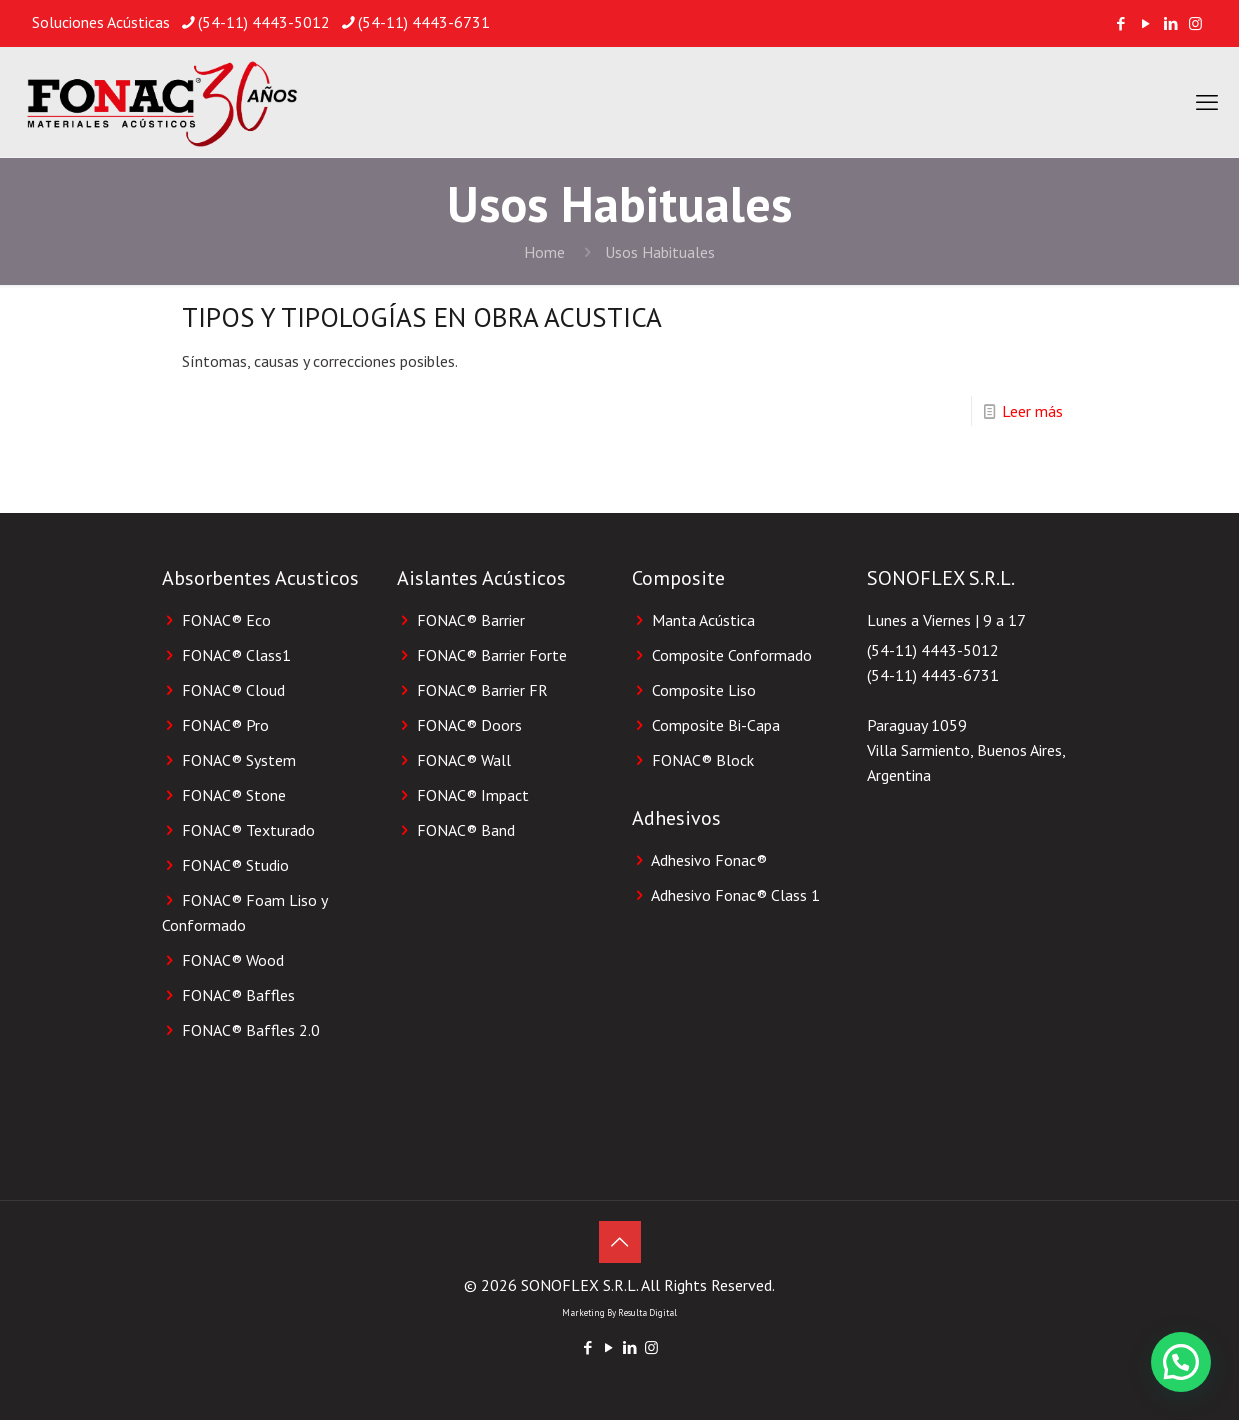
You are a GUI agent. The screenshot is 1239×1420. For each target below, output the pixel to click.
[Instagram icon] (1195, 23)
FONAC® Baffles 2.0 (251, 1030)
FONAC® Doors (469, 725)
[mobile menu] (1207, 102)
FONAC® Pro (225, 725)
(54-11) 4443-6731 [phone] (424, 22)
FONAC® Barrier (471, 620)
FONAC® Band (466, 830)
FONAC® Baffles (238, 995)
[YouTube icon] (1145, 23)
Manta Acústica (703, 620)
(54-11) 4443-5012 (933, 650)
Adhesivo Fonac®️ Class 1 (735, 895)
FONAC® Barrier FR (482, 690)
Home (544, 252)
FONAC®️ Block (703, 760)
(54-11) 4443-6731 (933, 675)
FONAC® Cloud (233, 690)
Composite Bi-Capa (716, 725)
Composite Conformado (732, 655)
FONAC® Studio (235, 865)
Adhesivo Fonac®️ (709, 860)
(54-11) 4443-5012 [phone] (264, 22)
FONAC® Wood (233, 960)
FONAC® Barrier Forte (492, 655)
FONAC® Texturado (248, 830)
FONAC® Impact (473, 795)
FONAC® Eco (226, 620)
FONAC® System (239, 760)
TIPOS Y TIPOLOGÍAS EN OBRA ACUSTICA (422, 317)
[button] (1181, 1362)
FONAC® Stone (234, 795)
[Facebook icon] (1120, 23)
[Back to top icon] (620, 1242)
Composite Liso (704, 690)
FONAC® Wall (464, 760)
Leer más (1032, 411)
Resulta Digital (647, 1312)
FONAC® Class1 (236, 655)
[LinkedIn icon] (1170, 23)
